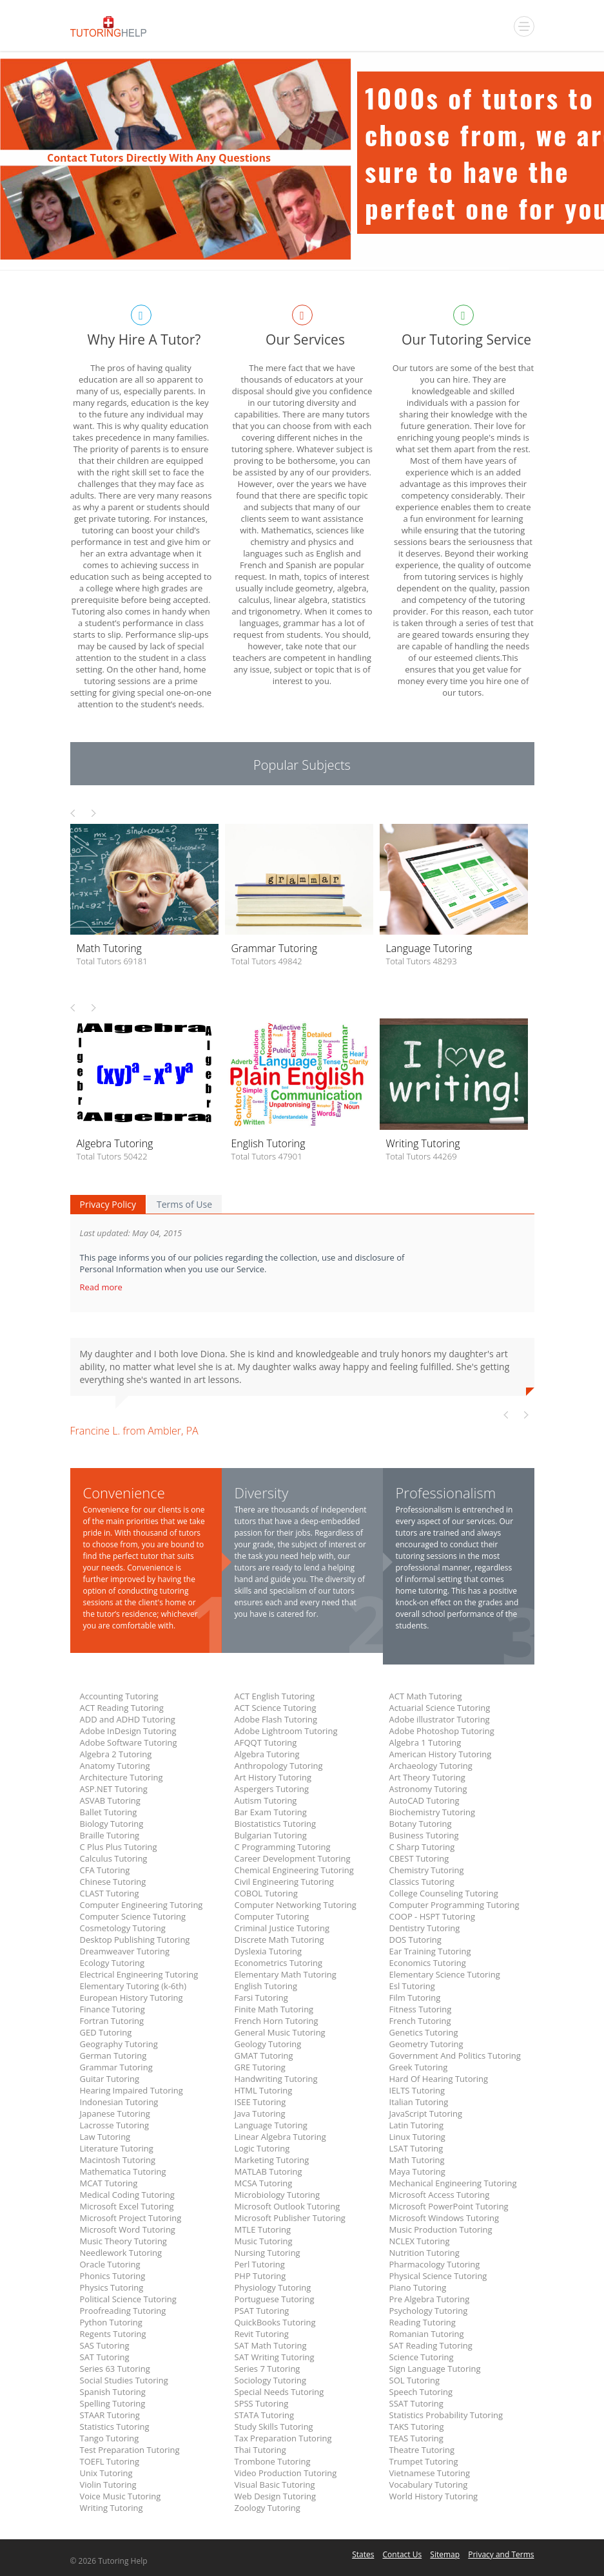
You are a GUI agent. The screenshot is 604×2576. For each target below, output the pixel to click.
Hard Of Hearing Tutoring (439, 2079)
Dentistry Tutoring (424, 1928)
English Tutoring (266, 1986)
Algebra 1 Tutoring (425, 1742)
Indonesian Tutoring (119, 2102)
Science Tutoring (421, 2357)
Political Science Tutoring (128, 2299)
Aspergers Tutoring (272, 1789)
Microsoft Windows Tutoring (444, 2218)
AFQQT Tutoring (266, 1742)
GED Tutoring (106, 2032)
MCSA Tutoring (264, 2183)
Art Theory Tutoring (427, 1777)
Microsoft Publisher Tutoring (290, 2218)
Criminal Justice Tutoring (282, 1928)
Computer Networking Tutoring (295, 1905)
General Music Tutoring (280, 2032)
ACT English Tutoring (275, 1696)
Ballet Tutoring (108, 1812)
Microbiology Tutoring (277, 2194)
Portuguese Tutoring (275, 2299)
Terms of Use (184, 1204)
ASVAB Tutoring (110, 1800)
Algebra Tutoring (267, 1754)
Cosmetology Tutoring (123, 1928)
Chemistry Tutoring (426, 1870)
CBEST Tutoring (419, 1858)
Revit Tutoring (262, 2334)
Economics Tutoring (427, 1963)
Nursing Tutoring (267, 2252)
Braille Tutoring (110, 1835)
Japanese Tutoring (115, 2113)
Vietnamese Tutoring (430, 2473)
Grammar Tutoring (116, 2067)
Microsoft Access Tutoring (439, 2194)
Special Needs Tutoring (279, 2392)
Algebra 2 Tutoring (116, 1754)
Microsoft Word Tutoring (127, 2229)
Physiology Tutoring (273, 2287)
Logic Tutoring (262, 2148)
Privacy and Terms (501, 2554)
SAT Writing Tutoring (275, 2357)
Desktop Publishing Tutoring (135, 1939)
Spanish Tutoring (113, 2392)
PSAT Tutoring (262, 2310)
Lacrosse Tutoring (115, 2125)
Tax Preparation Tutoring (283, 2438)
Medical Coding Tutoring (127, 2194)
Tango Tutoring (109, 2438)
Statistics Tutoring (115, 2426)
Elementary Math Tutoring (285, 1974)
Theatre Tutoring (422, 2450)
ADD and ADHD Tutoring (127, 1719)
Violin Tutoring (108, 2484)
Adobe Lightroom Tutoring (286, 1731)
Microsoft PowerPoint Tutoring (449, 2206)
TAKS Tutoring (416, 2426)
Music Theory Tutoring (123, 2241)
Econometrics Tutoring (279, 1963)
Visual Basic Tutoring (275, 2484)
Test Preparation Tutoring (130, 2450)
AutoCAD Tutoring (424, 1800)
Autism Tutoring (266, 1800)
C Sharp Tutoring (422, 1847)
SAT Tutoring (105, 2357)
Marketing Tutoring (272, 2160)
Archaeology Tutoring (430, 1765)
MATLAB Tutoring (268, 2171)
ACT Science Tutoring (276, 1707)
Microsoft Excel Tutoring (127, 2206)
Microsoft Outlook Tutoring (287, 2206)
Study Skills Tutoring (274, 2426)
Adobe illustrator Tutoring (439, 1719)
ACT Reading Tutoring (122, 1707)
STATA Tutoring (264, 2415)
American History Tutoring (440, 1754)
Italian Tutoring (419, 2102)
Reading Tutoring (422, 2322)
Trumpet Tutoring (423, 2461)
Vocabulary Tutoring (428, 2484)
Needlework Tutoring (121, 2252)
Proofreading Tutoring (123, 2310)
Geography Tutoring (119, 2044)
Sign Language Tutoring (435, 2368)
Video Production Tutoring (286, 2473)
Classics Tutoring (421, 1881)
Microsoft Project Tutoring (131, 2218)
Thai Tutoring (260, 2450)
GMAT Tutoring (264, 2055)
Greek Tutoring (418, 2067)
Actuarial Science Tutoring (440, 1707)
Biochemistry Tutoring (432, 1812)
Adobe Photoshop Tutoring (441, 1731)
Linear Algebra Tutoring (280, 2136)
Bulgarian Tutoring (271, 1835)
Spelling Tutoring (113, 2403)
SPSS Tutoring (262, 2403)
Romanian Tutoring (426, 2334)
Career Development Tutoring (293, 1858)
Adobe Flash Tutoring (276, 1719)
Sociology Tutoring (271, 2380)
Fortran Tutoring (112, 2021)
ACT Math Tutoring (425, 1696)
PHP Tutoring (260, 2276)
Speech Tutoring (421, 2392)
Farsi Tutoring (261, 1997)
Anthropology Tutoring (279, 1765)
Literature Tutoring (116, 2148)
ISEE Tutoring (260, 2102)
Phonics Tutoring (113, 2276)
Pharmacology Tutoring (434, 2264)
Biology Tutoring (112, 1823)
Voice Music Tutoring (120, 2496)
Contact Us (402, 2554)
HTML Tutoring (264, 2090)
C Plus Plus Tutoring (118, 1847)
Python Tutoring (111, 2322)
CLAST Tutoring (109, 1893)
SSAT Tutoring (416, 2403)
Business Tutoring (424, 1835)
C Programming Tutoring (283, 1847)
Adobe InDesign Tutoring (128, 1731)
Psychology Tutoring (428, 2310)
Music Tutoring (264, 2241)
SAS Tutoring (105, 2345)
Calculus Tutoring (114, 1858)
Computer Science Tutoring (133, 1916)
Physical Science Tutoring (438, 2276)
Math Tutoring (417, 2160)
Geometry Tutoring (426, 2044)
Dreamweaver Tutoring (125, 1951)
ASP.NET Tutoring (114, 1789)
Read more (102, 1287)
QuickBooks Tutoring (275, 2322)
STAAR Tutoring (110, 2415)
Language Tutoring (271, 2125)
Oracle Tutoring (110, 2264)
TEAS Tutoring (416, 2438)
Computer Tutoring (272, 1916)
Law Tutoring (105, 2136)
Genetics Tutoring (423, 2032)
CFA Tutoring (105, 1870)
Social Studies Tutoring (124, 2380)
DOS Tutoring (415, 1939)
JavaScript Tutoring (426, 2113)
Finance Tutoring (112, 2009)
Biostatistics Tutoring (276, 1823)
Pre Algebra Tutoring (429, 2299)
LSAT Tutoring (416, 2148)
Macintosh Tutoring (118, 2160)
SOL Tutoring (414, 2380)
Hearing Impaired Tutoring (131, 2090)
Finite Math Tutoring (274, 2009)
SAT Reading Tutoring (430, 2345)
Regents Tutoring (113, 2334)
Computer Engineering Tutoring (141, 1905)
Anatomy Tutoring (115, 1765)
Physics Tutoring (112, 2287)
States (363, 2554)
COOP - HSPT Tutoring (432, 1916)
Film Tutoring (415, 1997)
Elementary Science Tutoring (444, 1974)
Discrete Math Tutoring (279, 1939)
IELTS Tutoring (417, 2090)
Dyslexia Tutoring (268, 1951)
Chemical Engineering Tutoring (294, 1870)
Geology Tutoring (268, 2044)
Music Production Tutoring (440, 2229)
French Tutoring (420, 2021)
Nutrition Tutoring (424, 2252)
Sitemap (445, 2554)
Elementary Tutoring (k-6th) (133, 1986)
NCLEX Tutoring (419, 2241)
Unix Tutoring (106, 2473)
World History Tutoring (433, 2496)
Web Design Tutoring (275, 2496)
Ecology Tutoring (112, 1963)
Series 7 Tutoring (267, 2368)
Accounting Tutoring (119, 1696)
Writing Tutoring (111, 2508)
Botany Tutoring (420, 1823)
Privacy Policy (108, 1204)
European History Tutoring (131, 1997)
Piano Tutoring (418, 2287)
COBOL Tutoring (266, 1893)
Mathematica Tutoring (123, 2171)
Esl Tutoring (412, 1986)
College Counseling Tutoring (443, 1893)
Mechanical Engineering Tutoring (453, 2183)
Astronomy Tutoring (428, 1789)
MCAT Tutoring (109, 2183)
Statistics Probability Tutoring (446, 2415)
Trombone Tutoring (273, 2461)
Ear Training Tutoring (430, 1951)
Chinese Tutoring (113, 1881)
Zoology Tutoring (267, 2508)
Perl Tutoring (260, 2264)
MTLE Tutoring (263, 2229)
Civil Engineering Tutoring (284, 1881)
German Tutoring (113, 2055)
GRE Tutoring (260, 2067)
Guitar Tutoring (109, 2079)
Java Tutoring (260, 2113)
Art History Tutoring (273, 1777)
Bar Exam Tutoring (271, 1812)
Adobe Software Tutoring (128, 1742)
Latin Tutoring (416, 2125)
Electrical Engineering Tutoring (139, 1974)
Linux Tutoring (417, 2136)
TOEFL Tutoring (110, 2461)
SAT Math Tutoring (271, 2345)
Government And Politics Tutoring (455, 2055)
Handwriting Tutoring (276, 2079)
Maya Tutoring (417, 2171)
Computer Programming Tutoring (454, 1905)
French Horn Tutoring (276, 2021)
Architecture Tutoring (121, 1777)
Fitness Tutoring (420, 2009)
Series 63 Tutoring (115, 2368)
